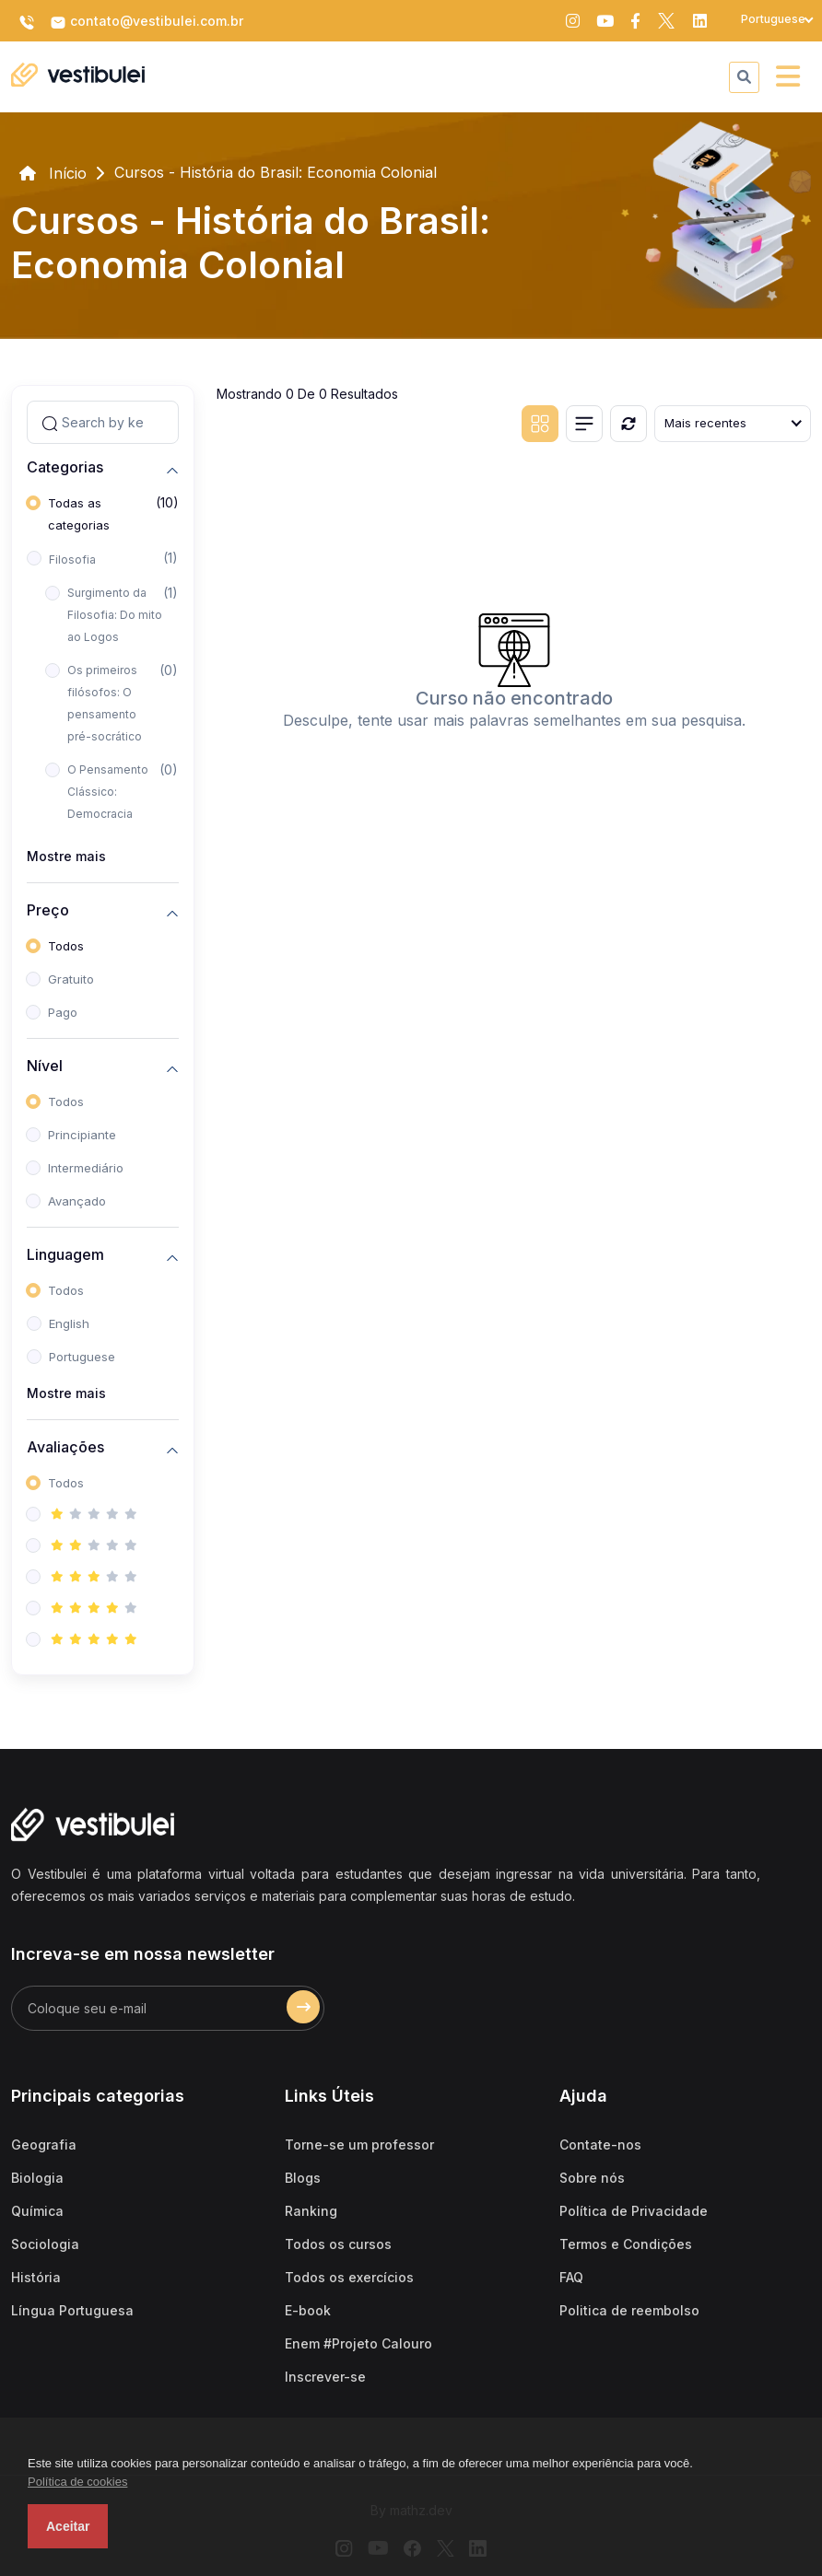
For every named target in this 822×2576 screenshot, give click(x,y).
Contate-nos (600, 2144)
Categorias (65, 467)
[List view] (584, 423)
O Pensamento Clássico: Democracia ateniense (107, 803)
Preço (48, 910)
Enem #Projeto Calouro (358, 2343)
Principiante (82, 1134)
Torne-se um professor (359, 2144)
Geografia (43, 2144)
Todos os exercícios (349, 2277)
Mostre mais (66, 856)
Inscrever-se (325, 2376)
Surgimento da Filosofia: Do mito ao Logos (114, 615)
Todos (66, 945)
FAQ (571, 2277)
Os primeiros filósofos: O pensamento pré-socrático (104, 703)
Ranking (311, 2211)
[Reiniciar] (628, 423)
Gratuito (71, 979)
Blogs (303, 2178)
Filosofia (72, 559)
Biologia (37, 2178)
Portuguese (82, 1356)
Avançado (77, 1201)
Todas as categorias (79, 513)
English (69, 1323)
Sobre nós (592, 2178)
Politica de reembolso (629, 2310)
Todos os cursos (338, 2244)
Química (37, 2211)
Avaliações (65, 1447)
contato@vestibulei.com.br (146, 22)
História (36, 2277)
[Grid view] (540, 423)
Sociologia (45, 2244)
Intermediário (85, 1167)
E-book (308, 2310)
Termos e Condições (625, 2244)
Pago (62, 1012)
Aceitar (67, 2526)
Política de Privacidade (633, 2211)
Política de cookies (77, 2482)
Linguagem (65, 1255)
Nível (45, 1066)
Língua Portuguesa (72, 2310)
